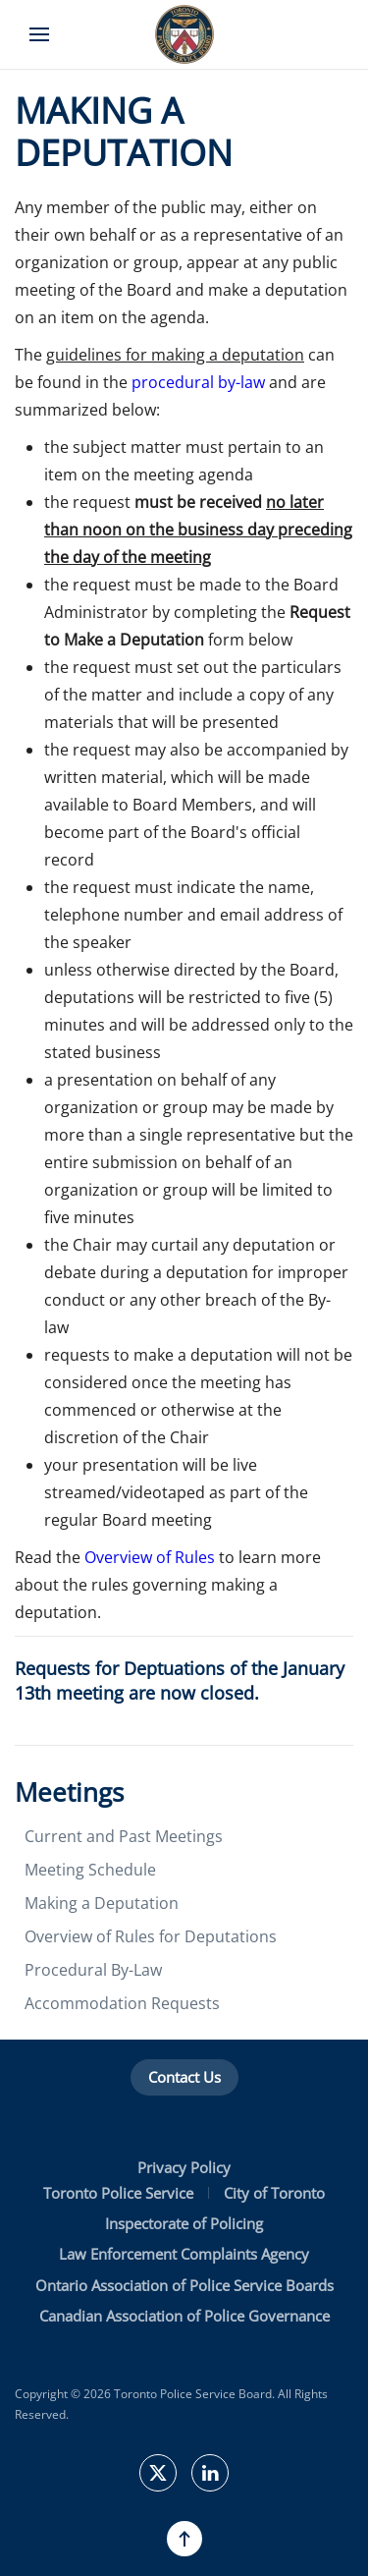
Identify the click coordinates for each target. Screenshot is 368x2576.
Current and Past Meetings (124, 1836)
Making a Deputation (102, 1903)
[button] (39, 34)
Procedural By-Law (93, 1970)
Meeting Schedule (90, 1869)
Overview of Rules (149, 1557)
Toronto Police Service (118, 2193)
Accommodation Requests (122, 2003)
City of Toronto (274, 2193)
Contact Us (184, 2077)
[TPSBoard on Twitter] (158, 2473)
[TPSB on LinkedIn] (210, 2473)
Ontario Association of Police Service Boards (184, 2285)
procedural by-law (198, 382)
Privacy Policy (184, 2167)
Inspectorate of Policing (184, 2223)
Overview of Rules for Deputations (151, 1936)
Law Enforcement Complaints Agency (184, 2254)
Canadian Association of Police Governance (184, 2315)
